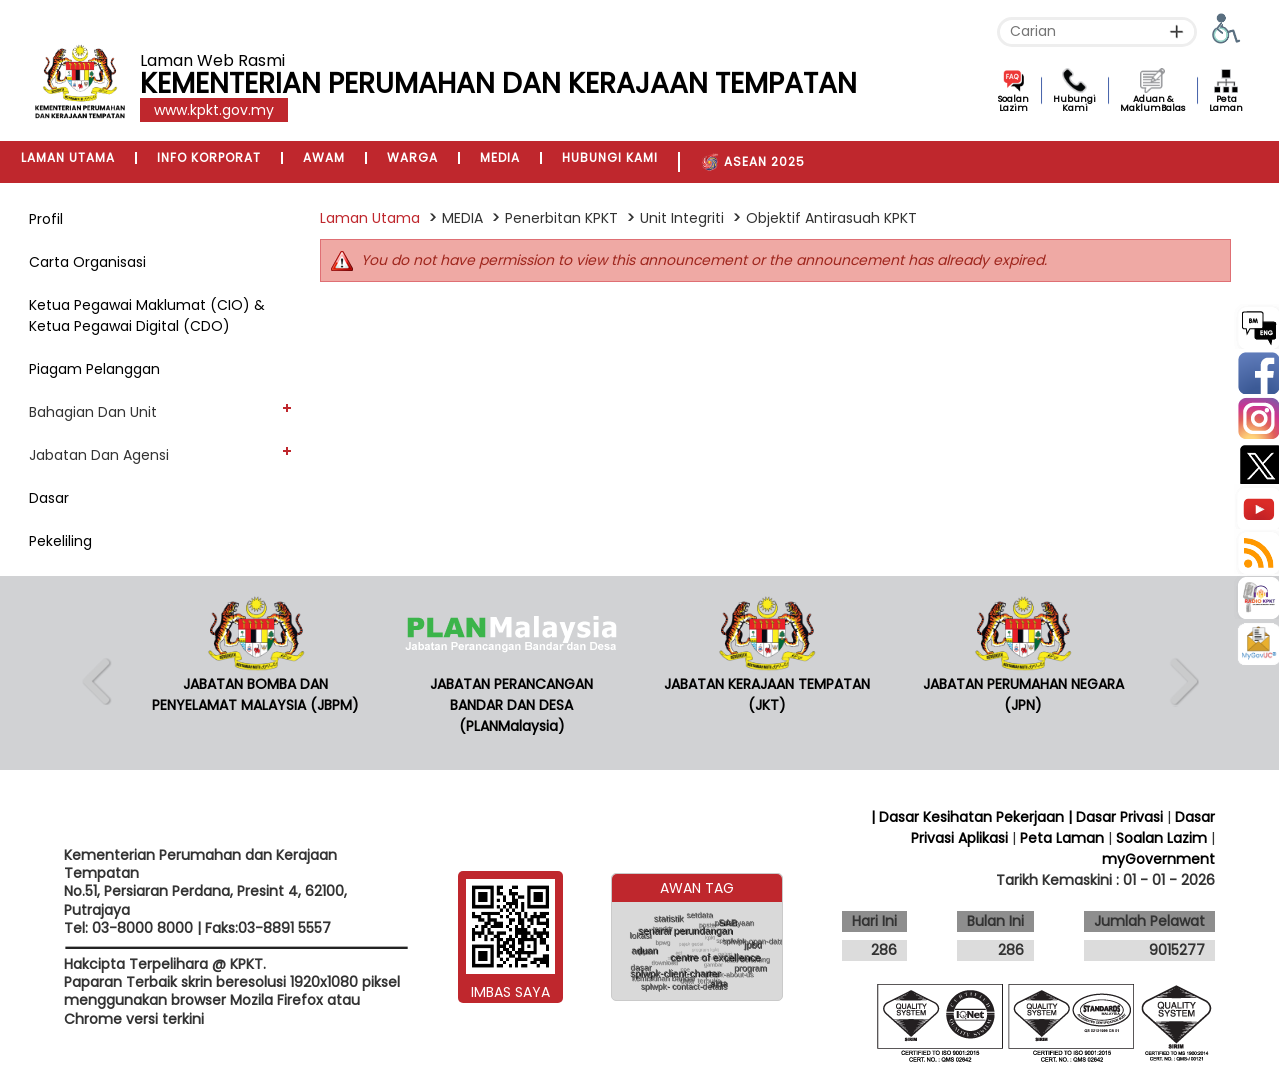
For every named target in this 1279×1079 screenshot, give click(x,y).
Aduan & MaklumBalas (1152, 103)
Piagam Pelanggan (94, 369)
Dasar (49, 498)
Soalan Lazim (1013, 103)
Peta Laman (1226, 103)
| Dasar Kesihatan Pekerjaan (969, 817)
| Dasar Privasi (1115, 817)
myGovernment (1158, 859)
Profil (46, 219)
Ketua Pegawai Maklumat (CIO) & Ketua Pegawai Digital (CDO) (147, 315)
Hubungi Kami (1074, 103)
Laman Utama (370, 218)
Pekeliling (60, 541)
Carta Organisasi (87, 262)
